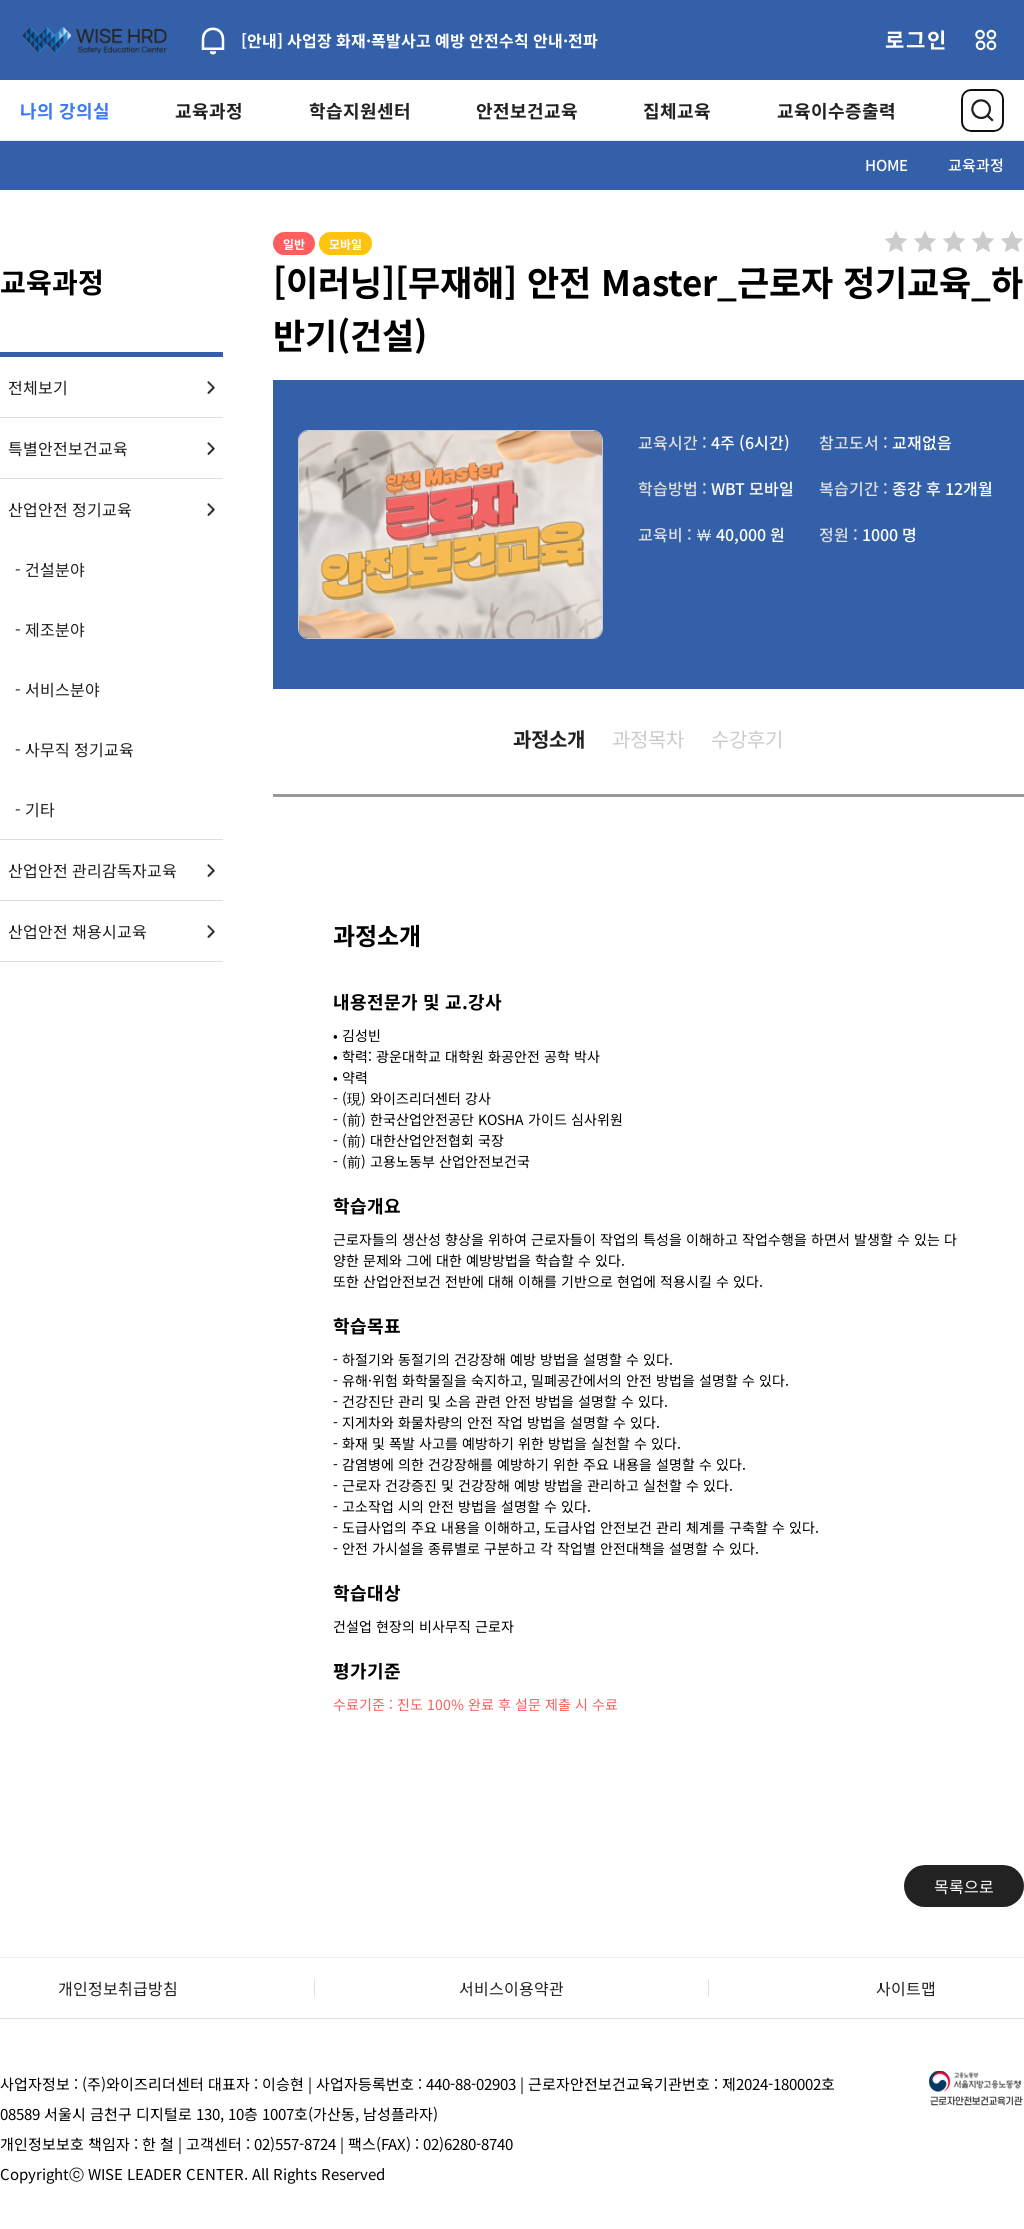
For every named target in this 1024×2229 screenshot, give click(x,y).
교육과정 (209, 110)
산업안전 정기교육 (70, 509)
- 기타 (35, 809)
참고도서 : (853, 442)
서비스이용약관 (511, 1988)
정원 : (838, 534)
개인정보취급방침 (118, 1988)
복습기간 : (853, 488)
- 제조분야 (50, 629)
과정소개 (549, 738)
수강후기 (747, 738)
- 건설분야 (50, 569)
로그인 (916, 39)
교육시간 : (672, 442)
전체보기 (38, 387)
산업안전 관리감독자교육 (92, 870)
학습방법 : (672, 488)
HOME (886, 164)
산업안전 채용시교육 (77, 931)
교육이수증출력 (836, 110)
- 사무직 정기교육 (74, 749)
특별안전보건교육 (68, 448)
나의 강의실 (65, 110)
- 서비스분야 (57, 689)
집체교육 (677, 110)
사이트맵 (906, 1988)
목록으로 (964, 1886)
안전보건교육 (527, 110)
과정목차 (648, 738)
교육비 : (665, 534)
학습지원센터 (360, 110)
